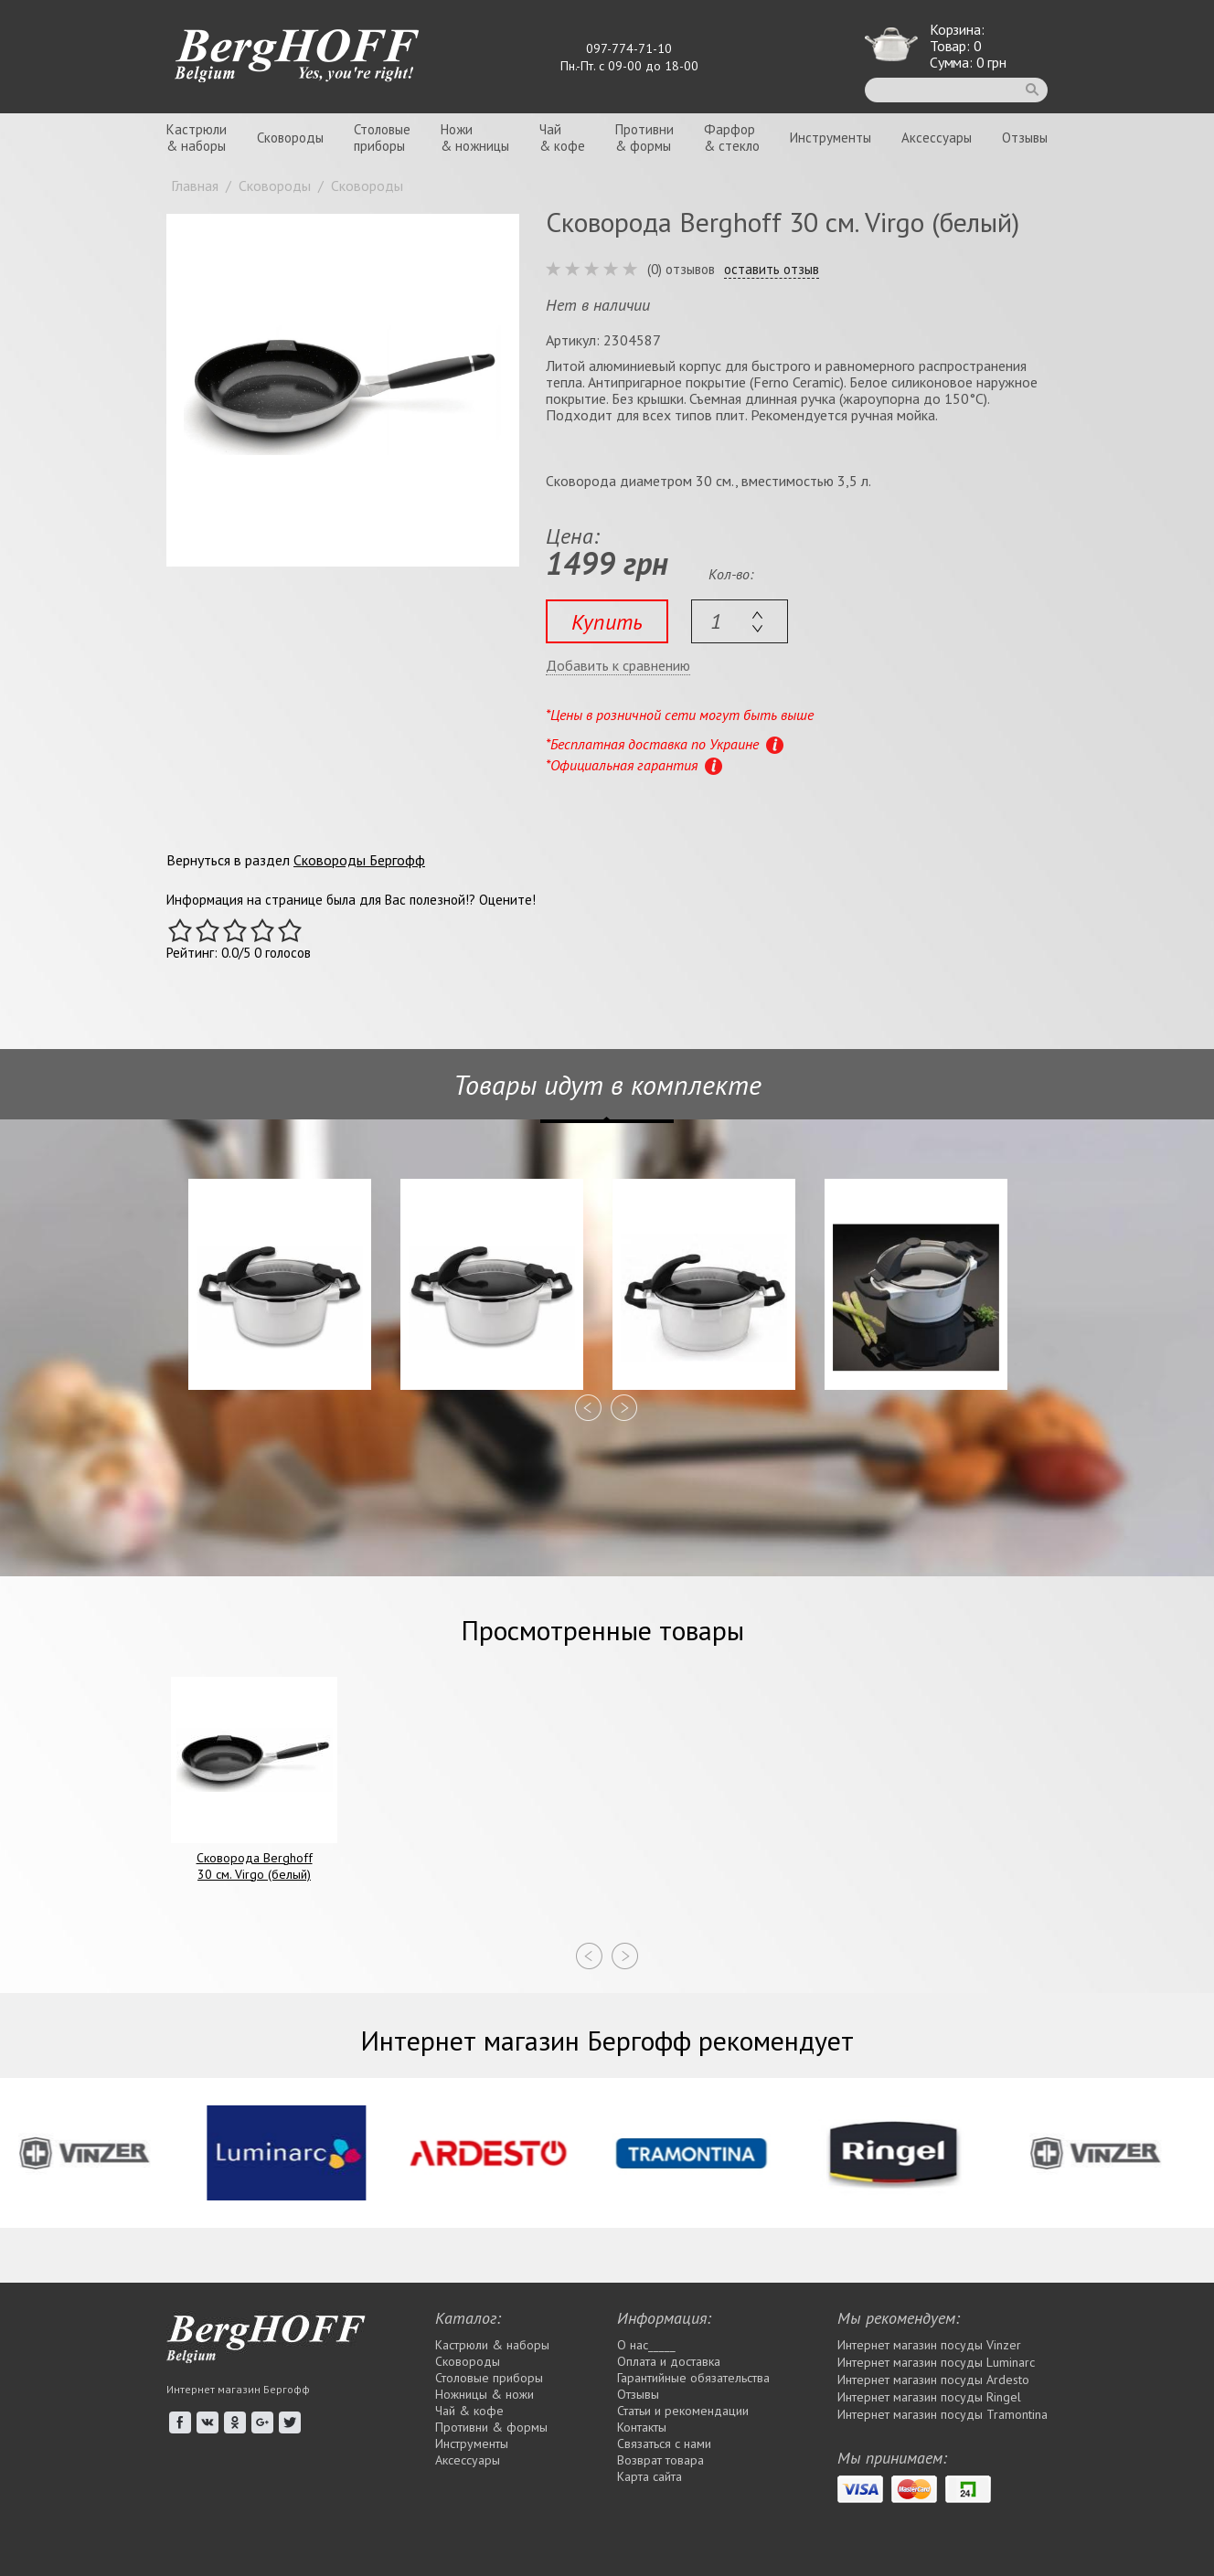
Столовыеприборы (382, 137)
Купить (607, 622)
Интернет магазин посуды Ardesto (933, 2379)
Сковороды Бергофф (359, 860)
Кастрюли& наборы (196, 137)
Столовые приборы (489, 2377)
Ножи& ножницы (475, 137)
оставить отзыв (771, 269)
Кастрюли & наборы (492, 2345)
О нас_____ (646, 2345)
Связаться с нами (664, 2443)
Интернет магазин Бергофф (238, 2389)
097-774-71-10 (629, 48)
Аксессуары (936, 137)
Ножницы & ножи (484, 2394)
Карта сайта (649, 2476)
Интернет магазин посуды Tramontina (942, 2414)
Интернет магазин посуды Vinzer (929, 2345)
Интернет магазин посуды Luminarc (936, 2362)
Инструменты (830, 137)
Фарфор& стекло (732, 137)
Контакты (641, 2427)
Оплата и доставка (668, 2361)
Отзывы (1025, 137)
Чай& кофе (562, 137)
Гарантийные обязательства (693, 2377)
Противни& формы (644, 137)
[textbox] (739, 621)
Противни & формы (491, 2427)
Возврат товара (660, 2460)
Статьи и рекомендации (683, 2410)
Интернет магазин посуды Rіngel (929, 2397)
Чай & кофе (469, 2410)
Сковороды (290, 137)
